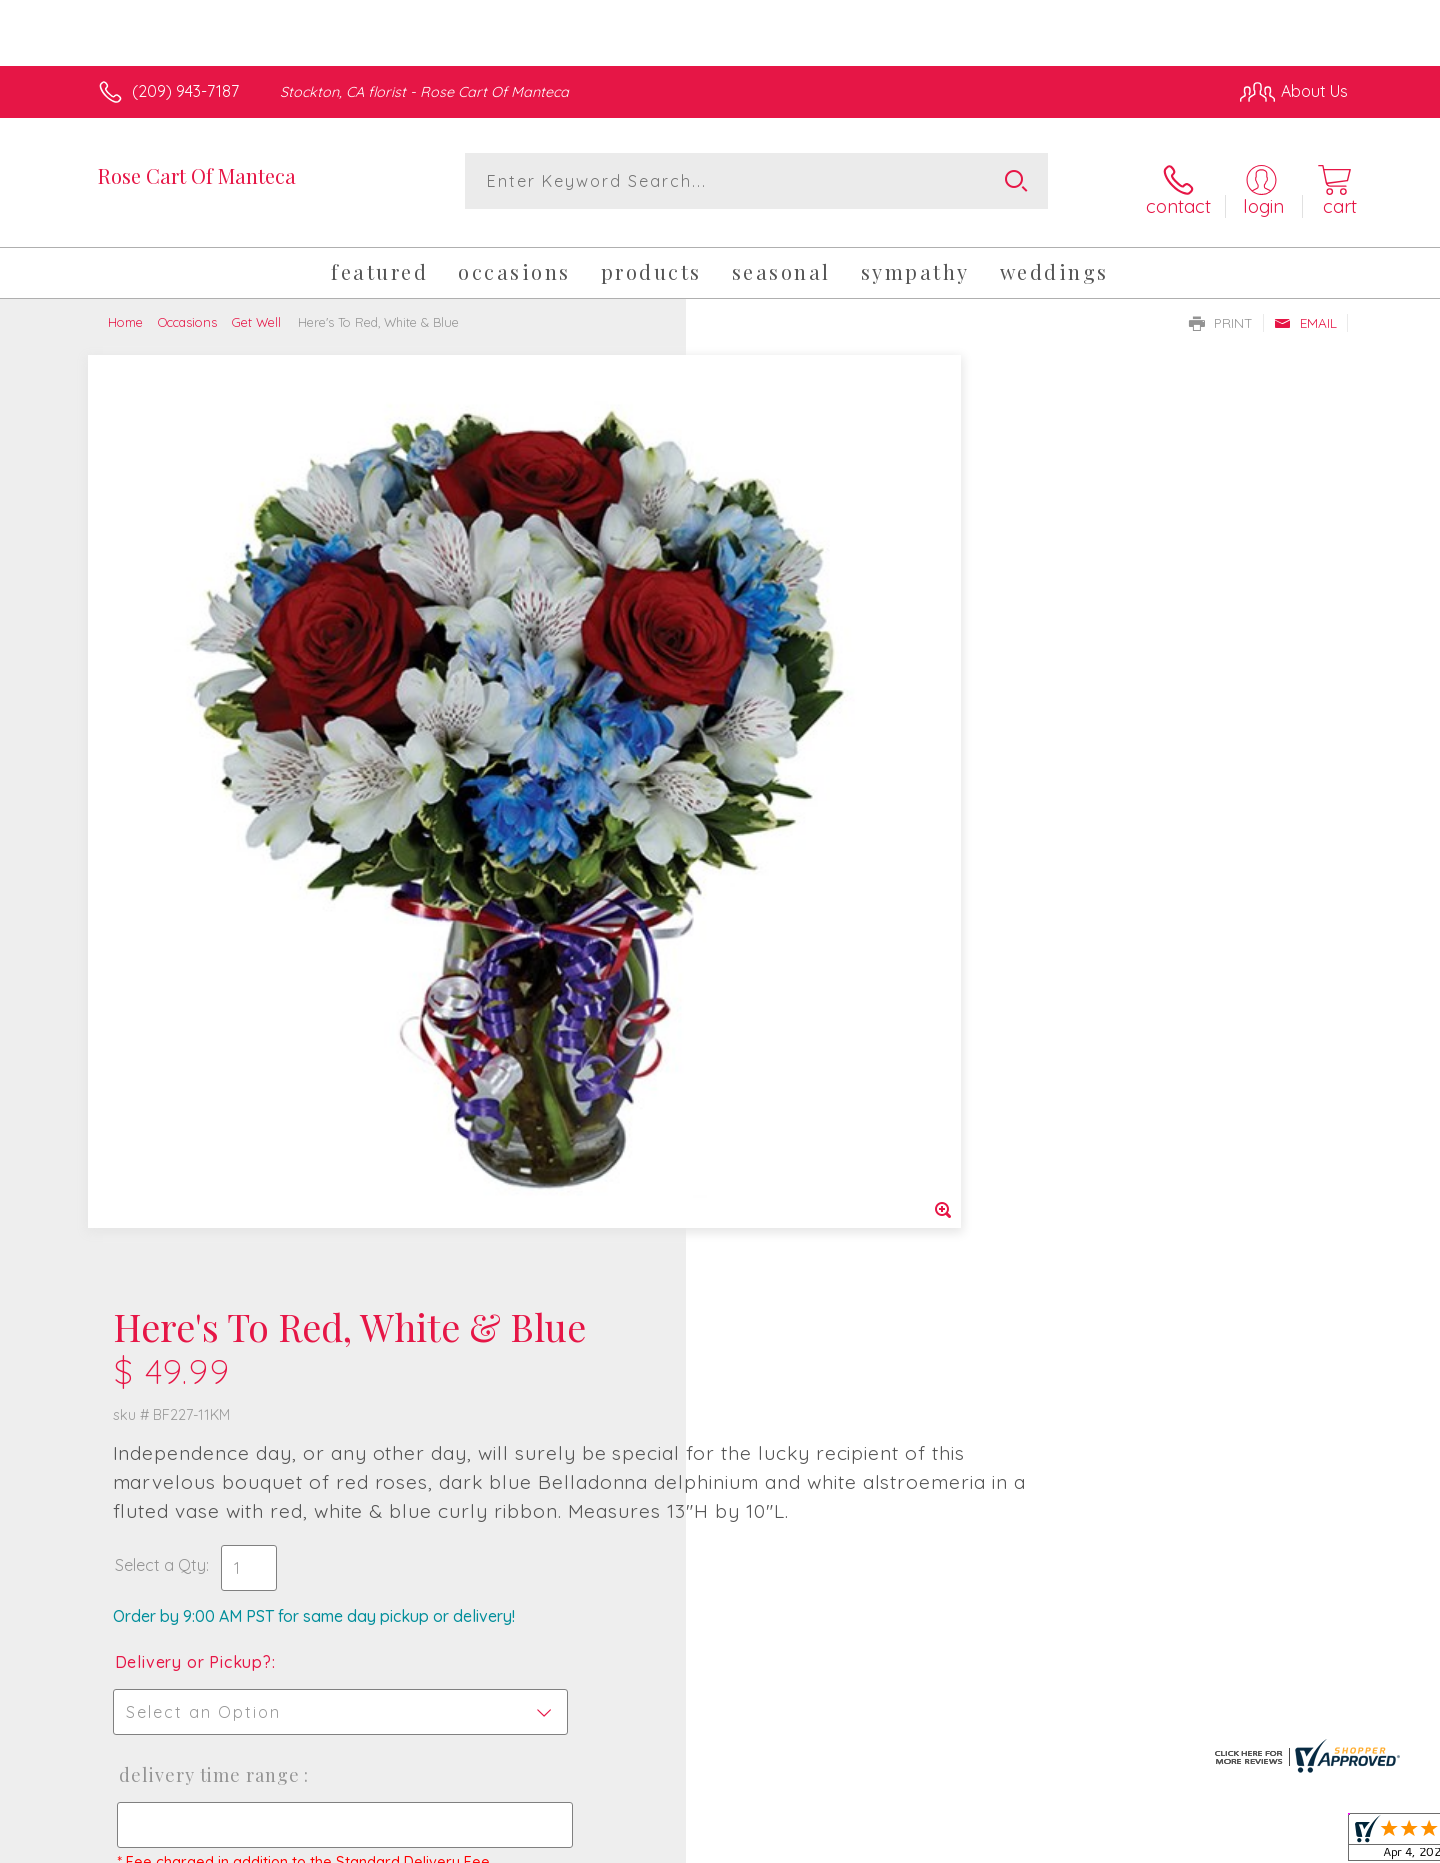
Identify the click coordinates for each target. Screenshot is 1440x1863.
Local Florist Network (1171, 1843)
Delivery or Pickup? (800, 724)
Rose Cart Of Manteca (197, 175)
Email (1305, 309)
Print (1221, 309)
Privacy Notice (1028, 1843)
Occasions (187, 308)
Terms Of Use (910, 1843)
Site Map (1294, 1843)
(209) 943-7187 (185, 91)
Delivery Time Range (814, 837)
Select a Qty (767, 627)
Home (125, 308)
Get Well (256, 308)
